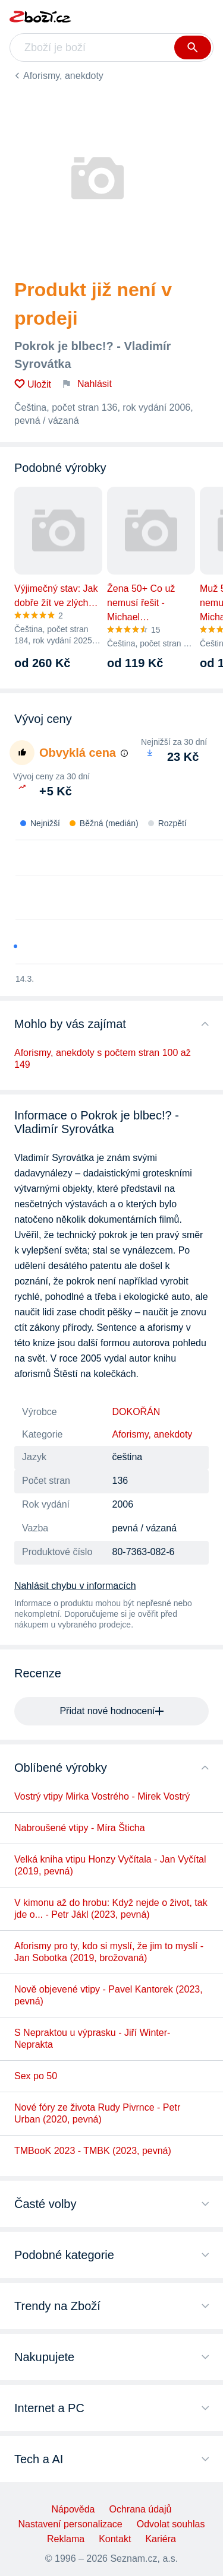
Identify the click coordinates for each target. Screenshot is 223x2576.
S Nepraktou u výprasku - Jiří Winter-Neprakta (92, 2039)
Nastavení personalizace (70, 2524)
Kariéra (160, 2539)
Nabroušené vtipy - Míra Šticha (79, 1828)
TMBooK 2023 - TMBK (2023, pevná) (92, 2151)
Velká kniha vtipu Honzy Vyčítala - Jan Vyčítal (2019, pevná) (110, 1865)
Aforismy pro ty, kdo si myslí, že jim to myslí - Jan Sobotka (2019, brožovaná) (108, 1952)
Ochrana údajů (140, 2509)
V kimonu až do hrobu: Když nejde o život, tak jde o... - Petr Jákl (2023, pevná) (111, 1909)
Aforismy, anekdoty (63, 76)
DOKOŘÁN (136, 1412)
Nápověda (73, 2509)
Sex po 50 (35, 2076)
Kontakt (115, 2539)
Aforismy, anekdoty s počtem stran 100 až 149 (102, 1059)
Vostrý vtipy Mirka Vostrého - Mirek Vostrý (102, 1796)
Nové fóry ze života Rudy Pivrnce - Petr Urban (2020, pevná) (97, 2113)
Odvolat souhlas (171, 2524)
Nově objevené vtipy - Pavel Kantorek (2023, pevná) (108, 1995)
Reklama (65, 2539)
